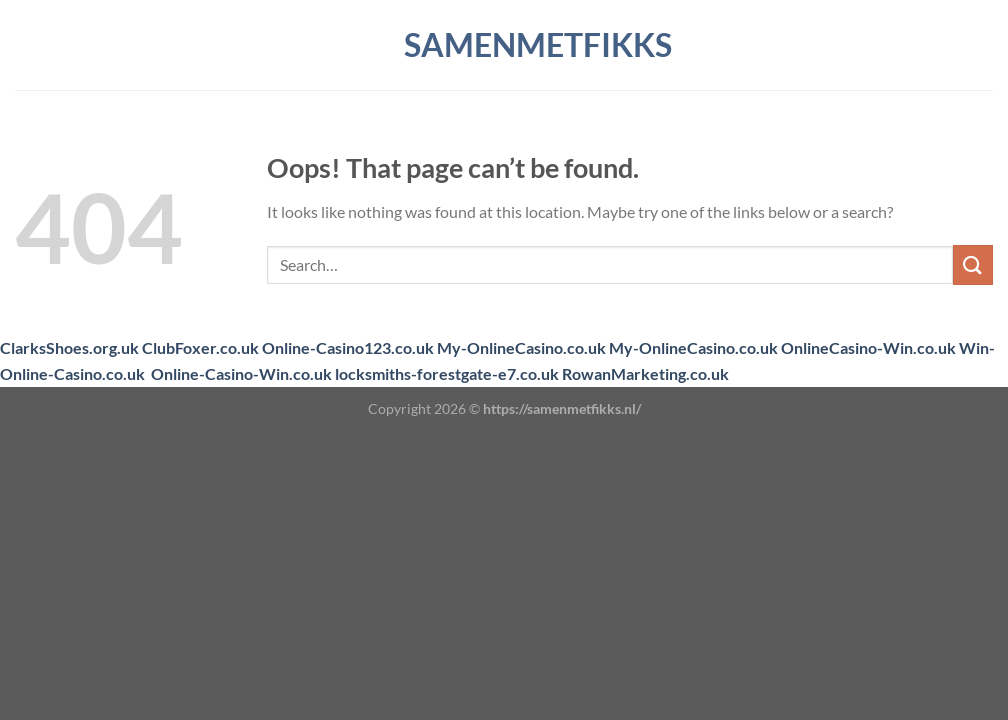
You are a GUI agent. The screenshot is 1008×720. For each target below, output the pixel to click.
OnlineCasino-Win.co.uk (868, 347)
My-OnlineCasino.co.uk (521, 347)
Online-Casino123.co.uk (348, 347)
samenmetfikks (504, 45)
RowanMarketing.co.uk (645, 373)
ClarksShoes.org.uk (69, 347)
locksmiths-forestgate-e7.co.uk (447, 373)
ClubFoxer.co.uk (200, 347)
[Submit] (973, 264)
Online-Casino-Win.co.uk (241, 373)
